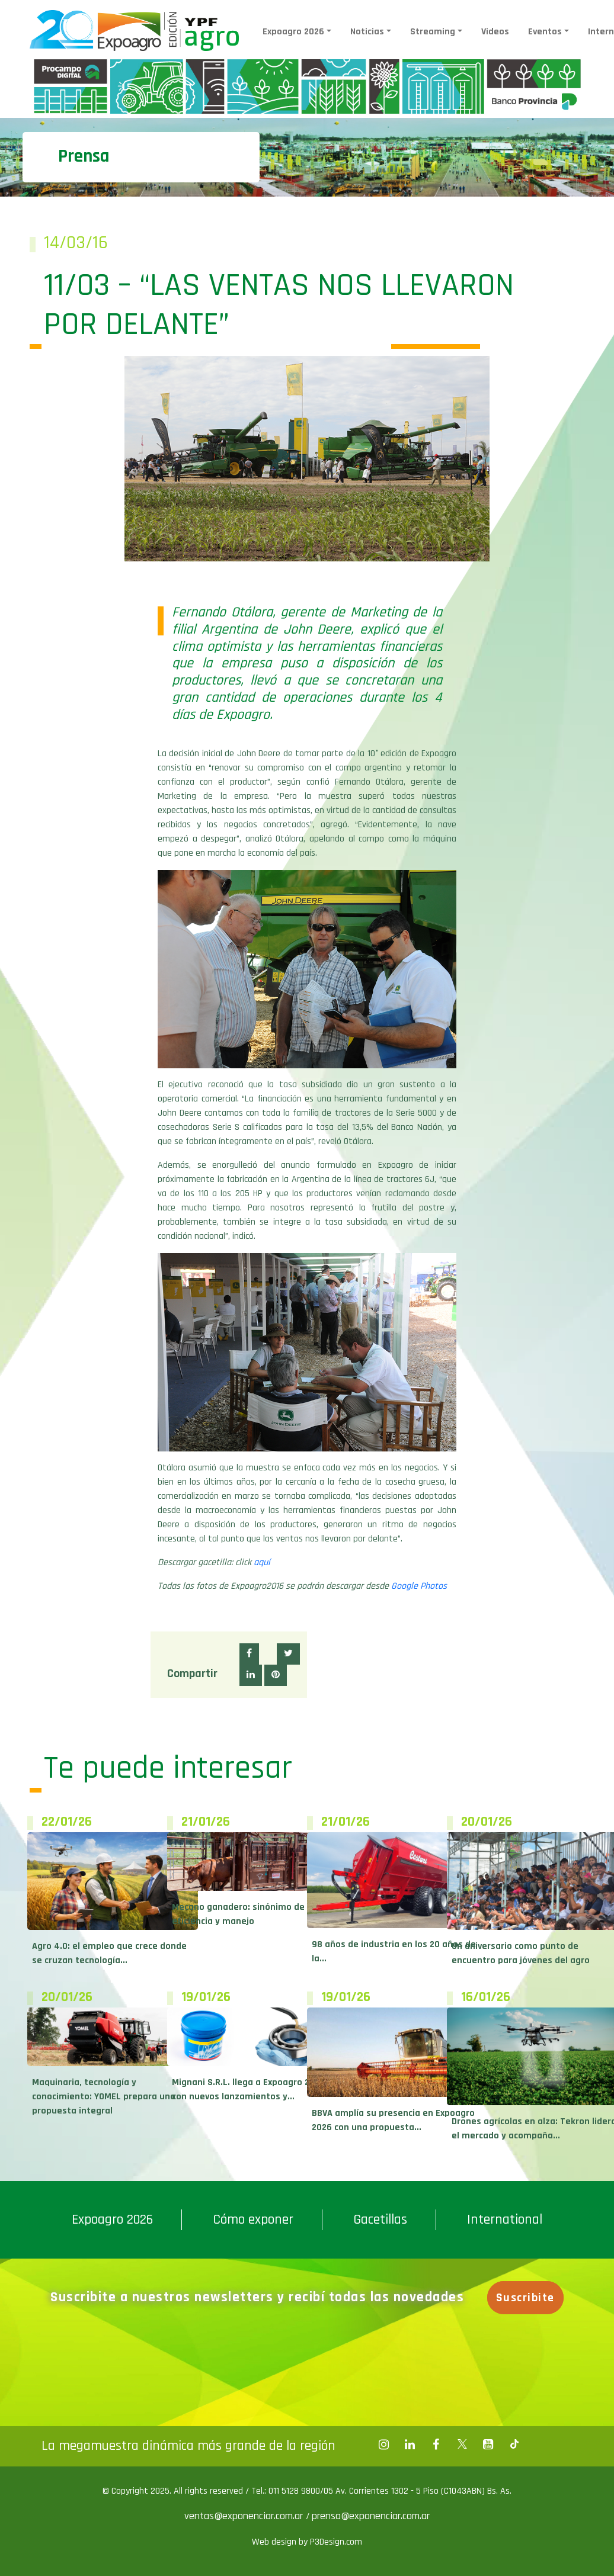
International (504, 2219)
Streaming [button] (432, 31)
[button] (249, 1654)
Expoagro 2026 (112, 2219)
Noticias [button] (367, 31)
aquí (262, 1562)
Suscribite (525, 2297)
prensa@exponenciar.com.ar (371, 2516)
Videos (495, 31)
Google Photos (419, 1586)
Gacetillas (380, 2219)
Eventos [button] (545, 31)
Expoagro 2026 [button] (293, 31)
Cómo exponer (253, 2219)
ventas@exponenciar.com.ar (245, 2516)
